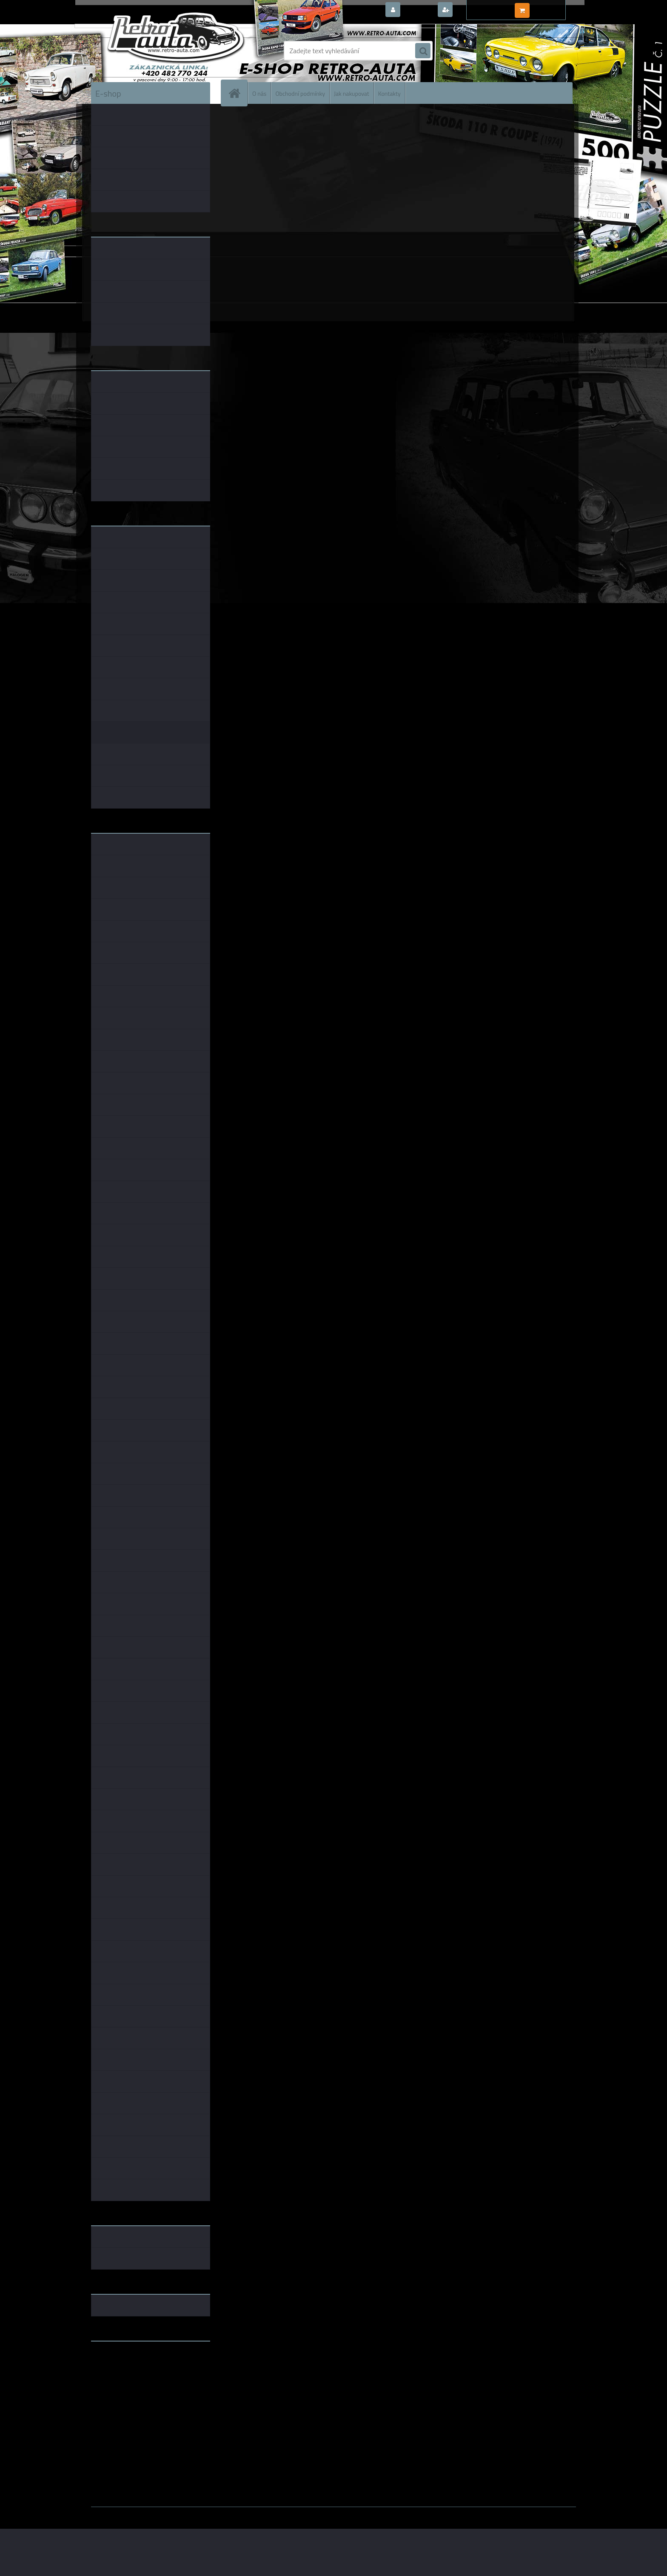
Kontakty (389, 93)
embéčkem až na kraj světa (130, 2381)
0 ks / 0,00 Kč (551, 7)
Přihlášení (418, 10)
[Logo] (149, 50)
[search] (422, 51)
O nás (259, 93)
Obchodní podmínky (300, 93)
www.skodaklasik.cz (121, 2375)
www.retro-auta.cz (119, 2361)
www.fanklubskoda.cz (123, 2368)
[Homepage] (238, 93)
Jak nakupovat (351, 93)
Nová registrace (478, 10)
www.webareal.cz (180, 2513)
